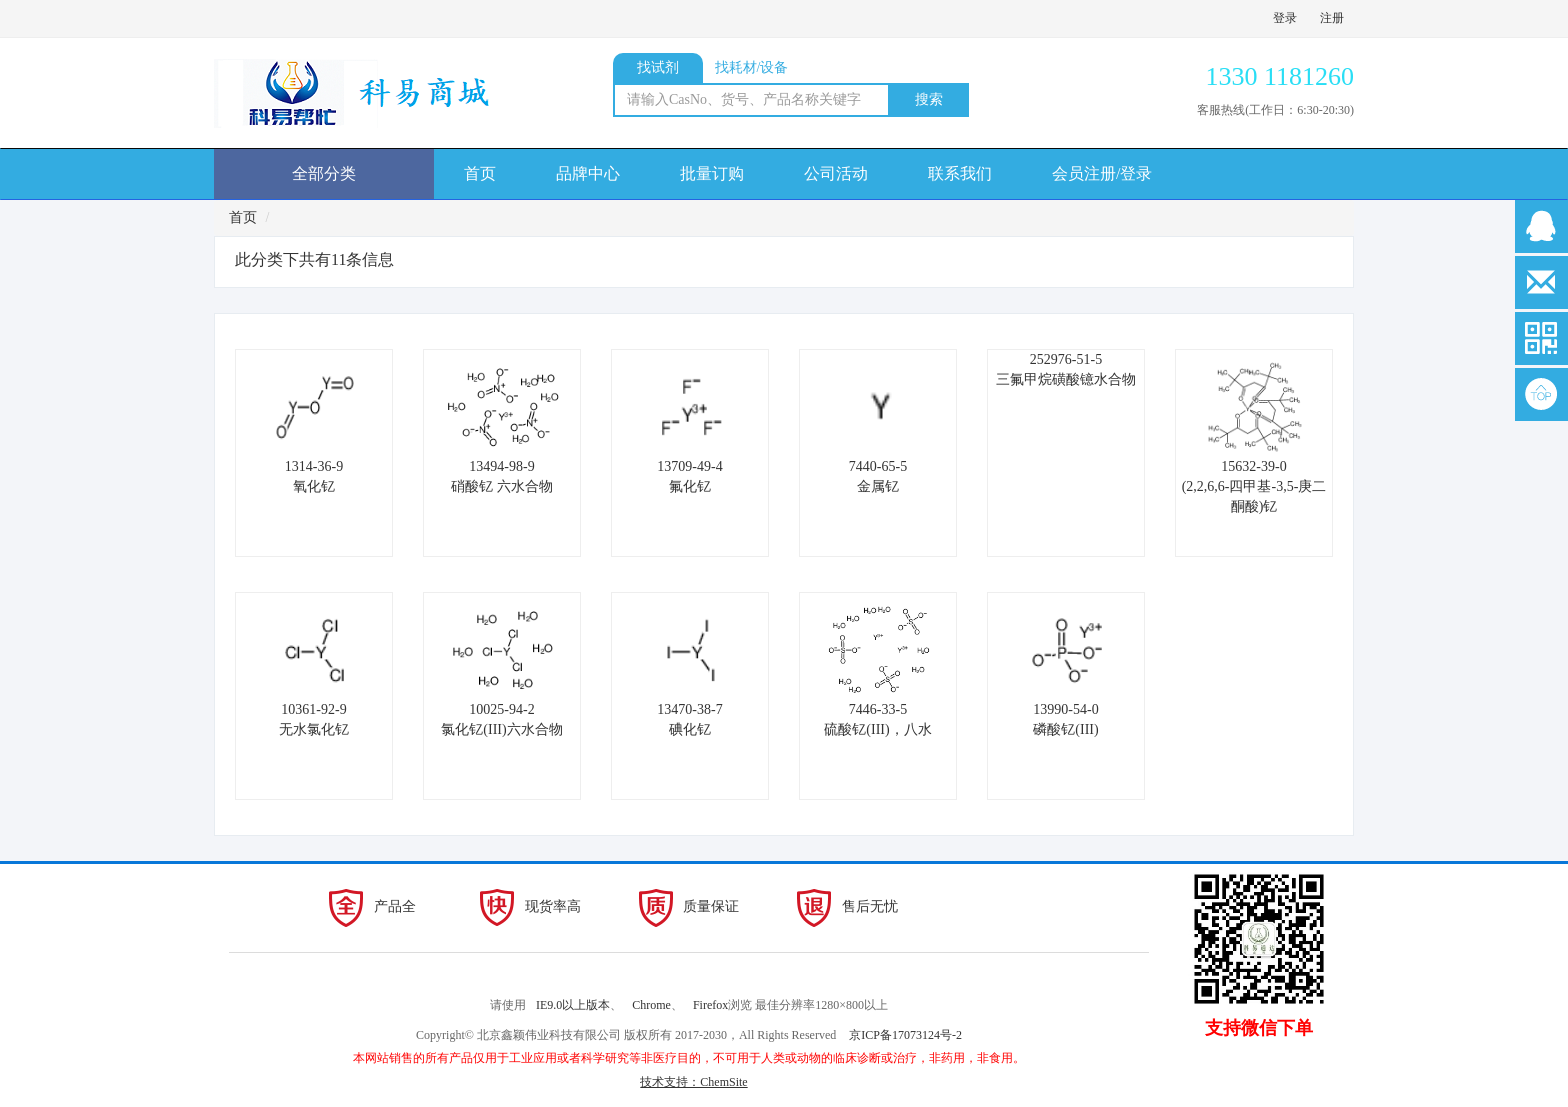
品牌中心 (588, 173)
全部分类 (324, 173)
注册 (1332, 18)
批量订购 (712, 173)
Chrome (651, 1005)
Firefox (710, 1005)
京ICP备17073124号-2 (905, 1035)
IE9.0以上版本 (573, 1005)
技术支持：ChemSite (693, 1082)
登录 (1285, 18)
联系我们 (960, 173)
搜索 (929, 99)
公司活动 (836, 173)
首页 (480, 173)
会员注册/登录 (1102, 173)
